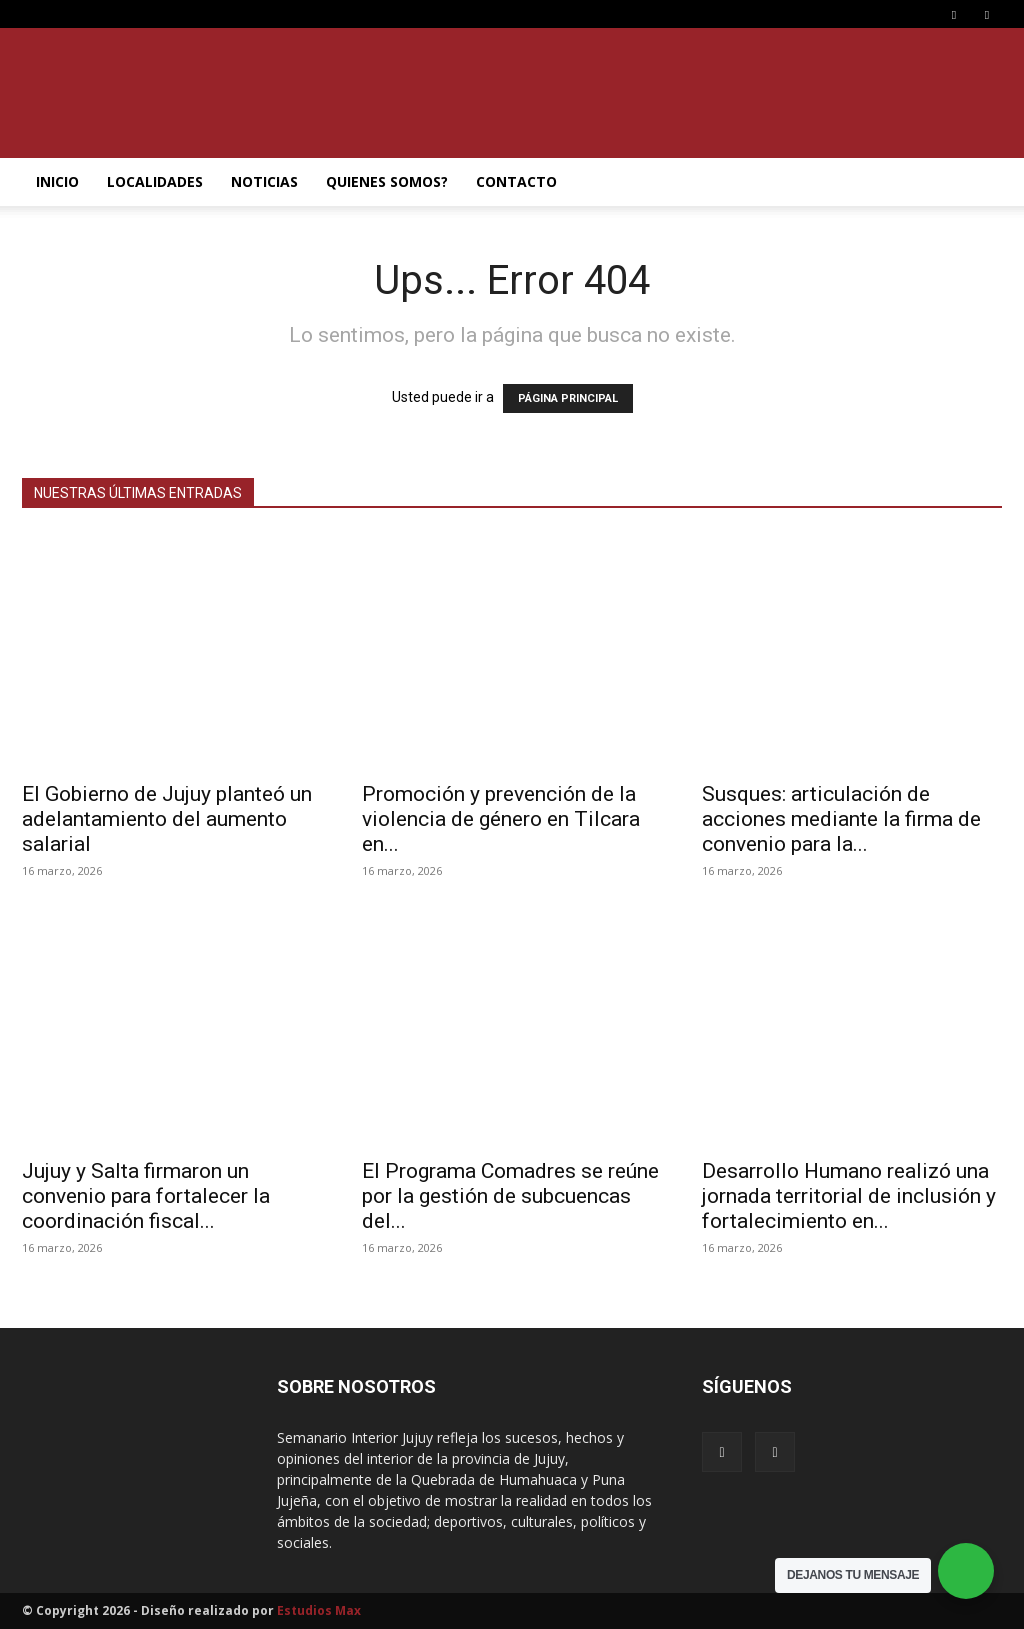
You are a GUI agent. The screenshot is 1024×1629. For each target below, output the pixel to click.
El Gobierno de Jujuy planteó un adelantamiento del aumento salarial (167, 819)
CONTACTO (516, 181)
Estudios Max (319, 1610)
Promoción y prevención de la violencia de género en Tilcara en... (501, 819)
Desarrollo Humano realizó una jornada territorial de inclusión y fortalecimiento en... (849, 1196)
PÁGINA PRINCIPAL (568, 398)
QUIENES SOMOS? (387, 181)
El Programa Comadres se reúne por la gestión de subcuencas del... (510, 1196)
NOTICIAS (264, 181)
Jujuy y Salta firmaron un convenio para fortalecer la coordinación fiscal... (146, 1196)
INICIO (57, 181)
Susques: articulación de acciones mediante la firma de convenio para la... (841, 819)
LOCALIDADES (155, 181)
